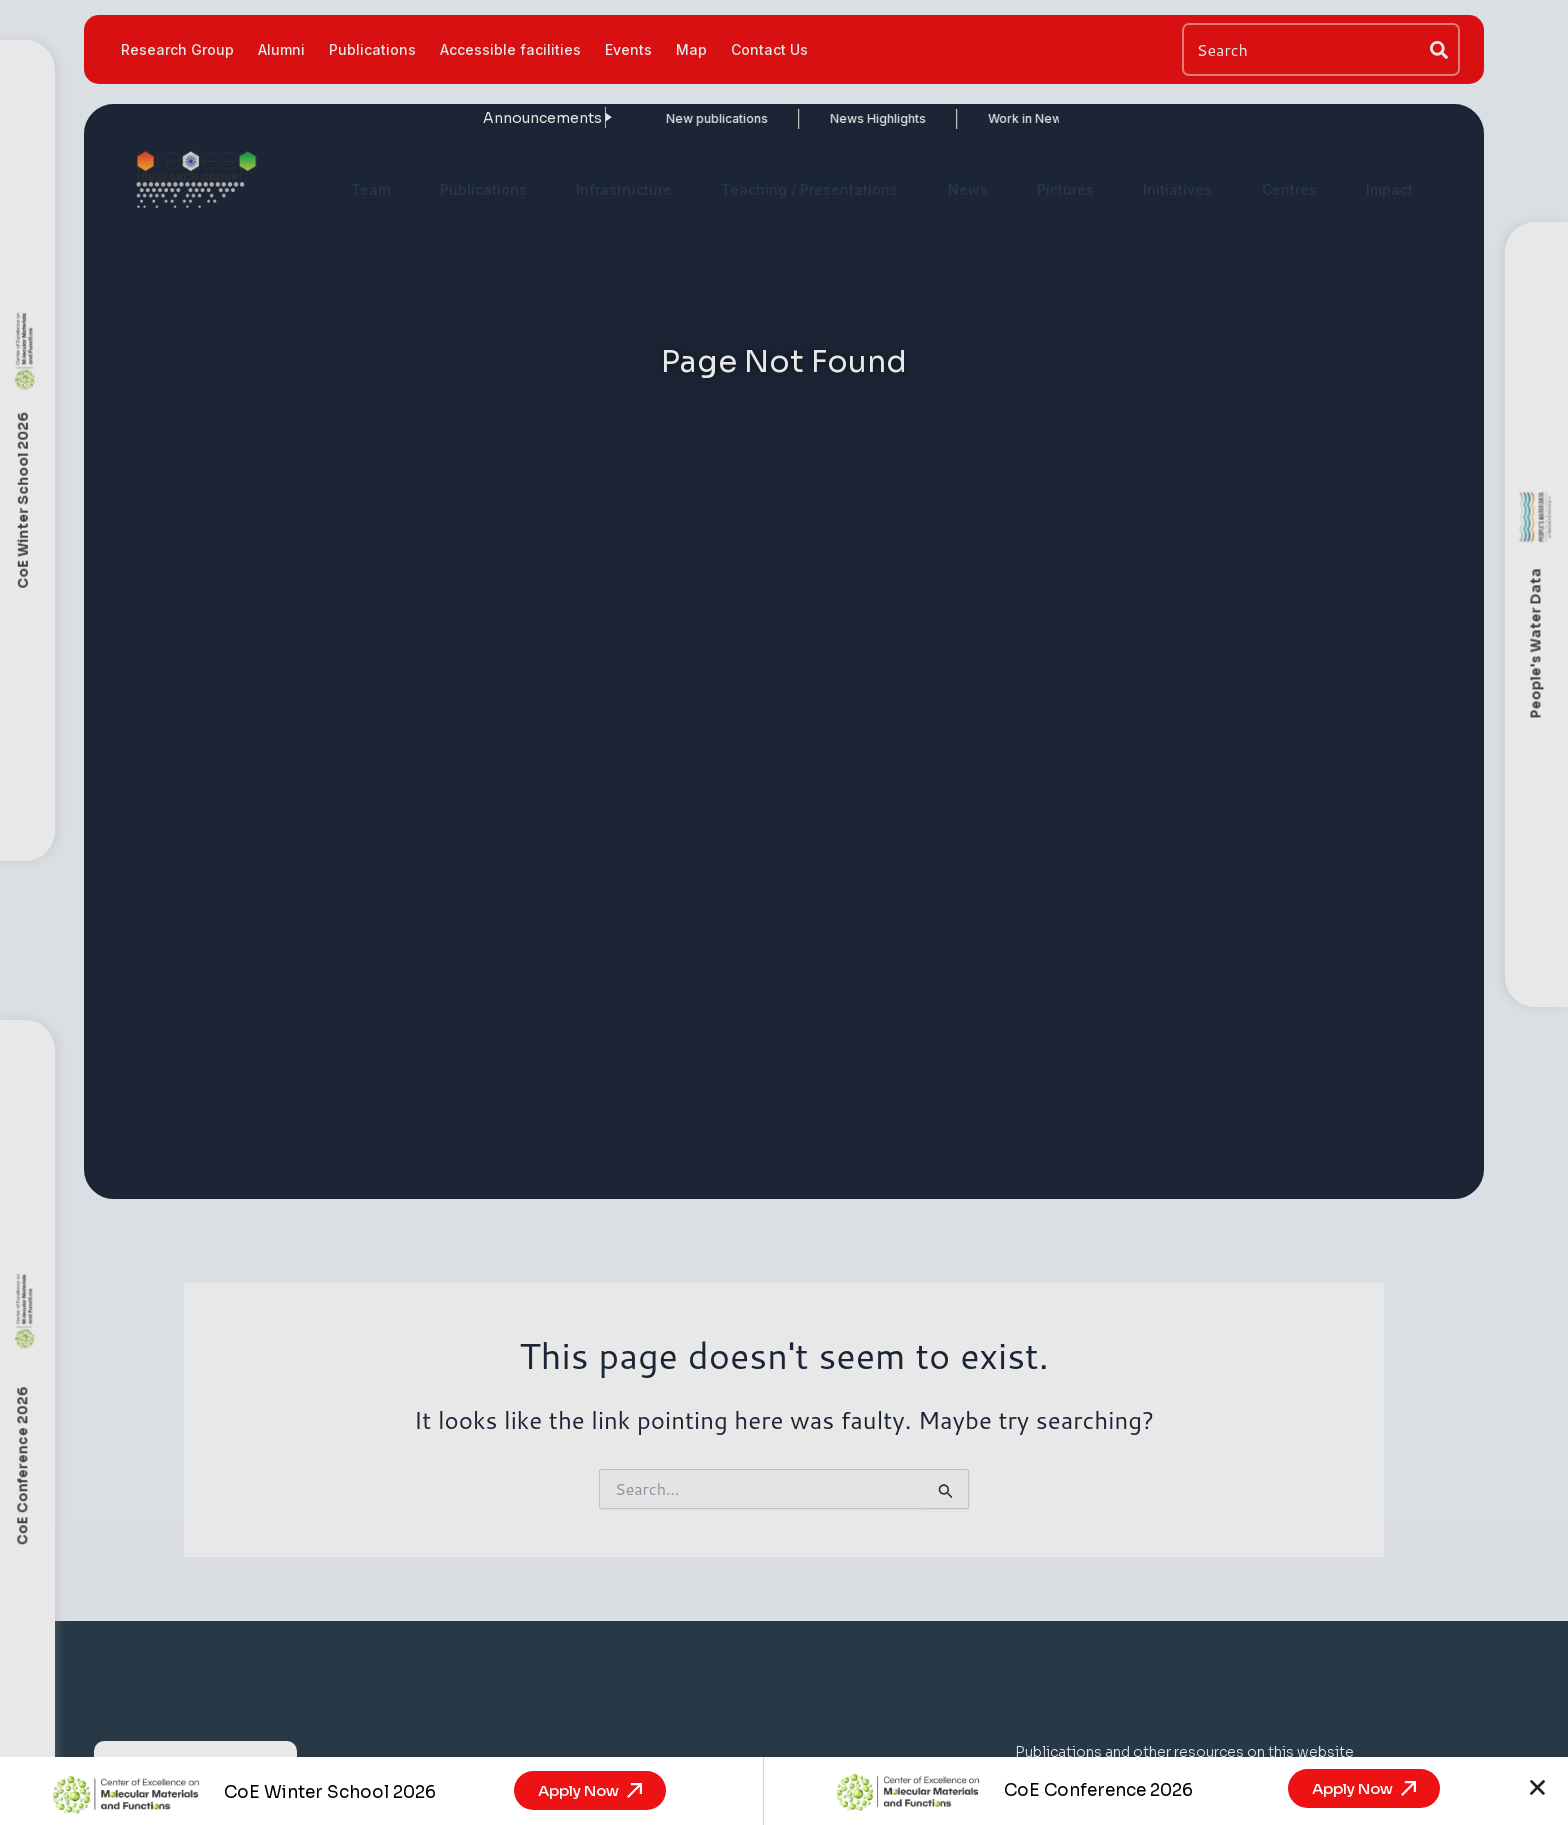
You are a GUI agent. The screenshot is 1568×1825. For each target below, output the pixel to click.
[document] (784, 912)
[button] (1537, 1787)
